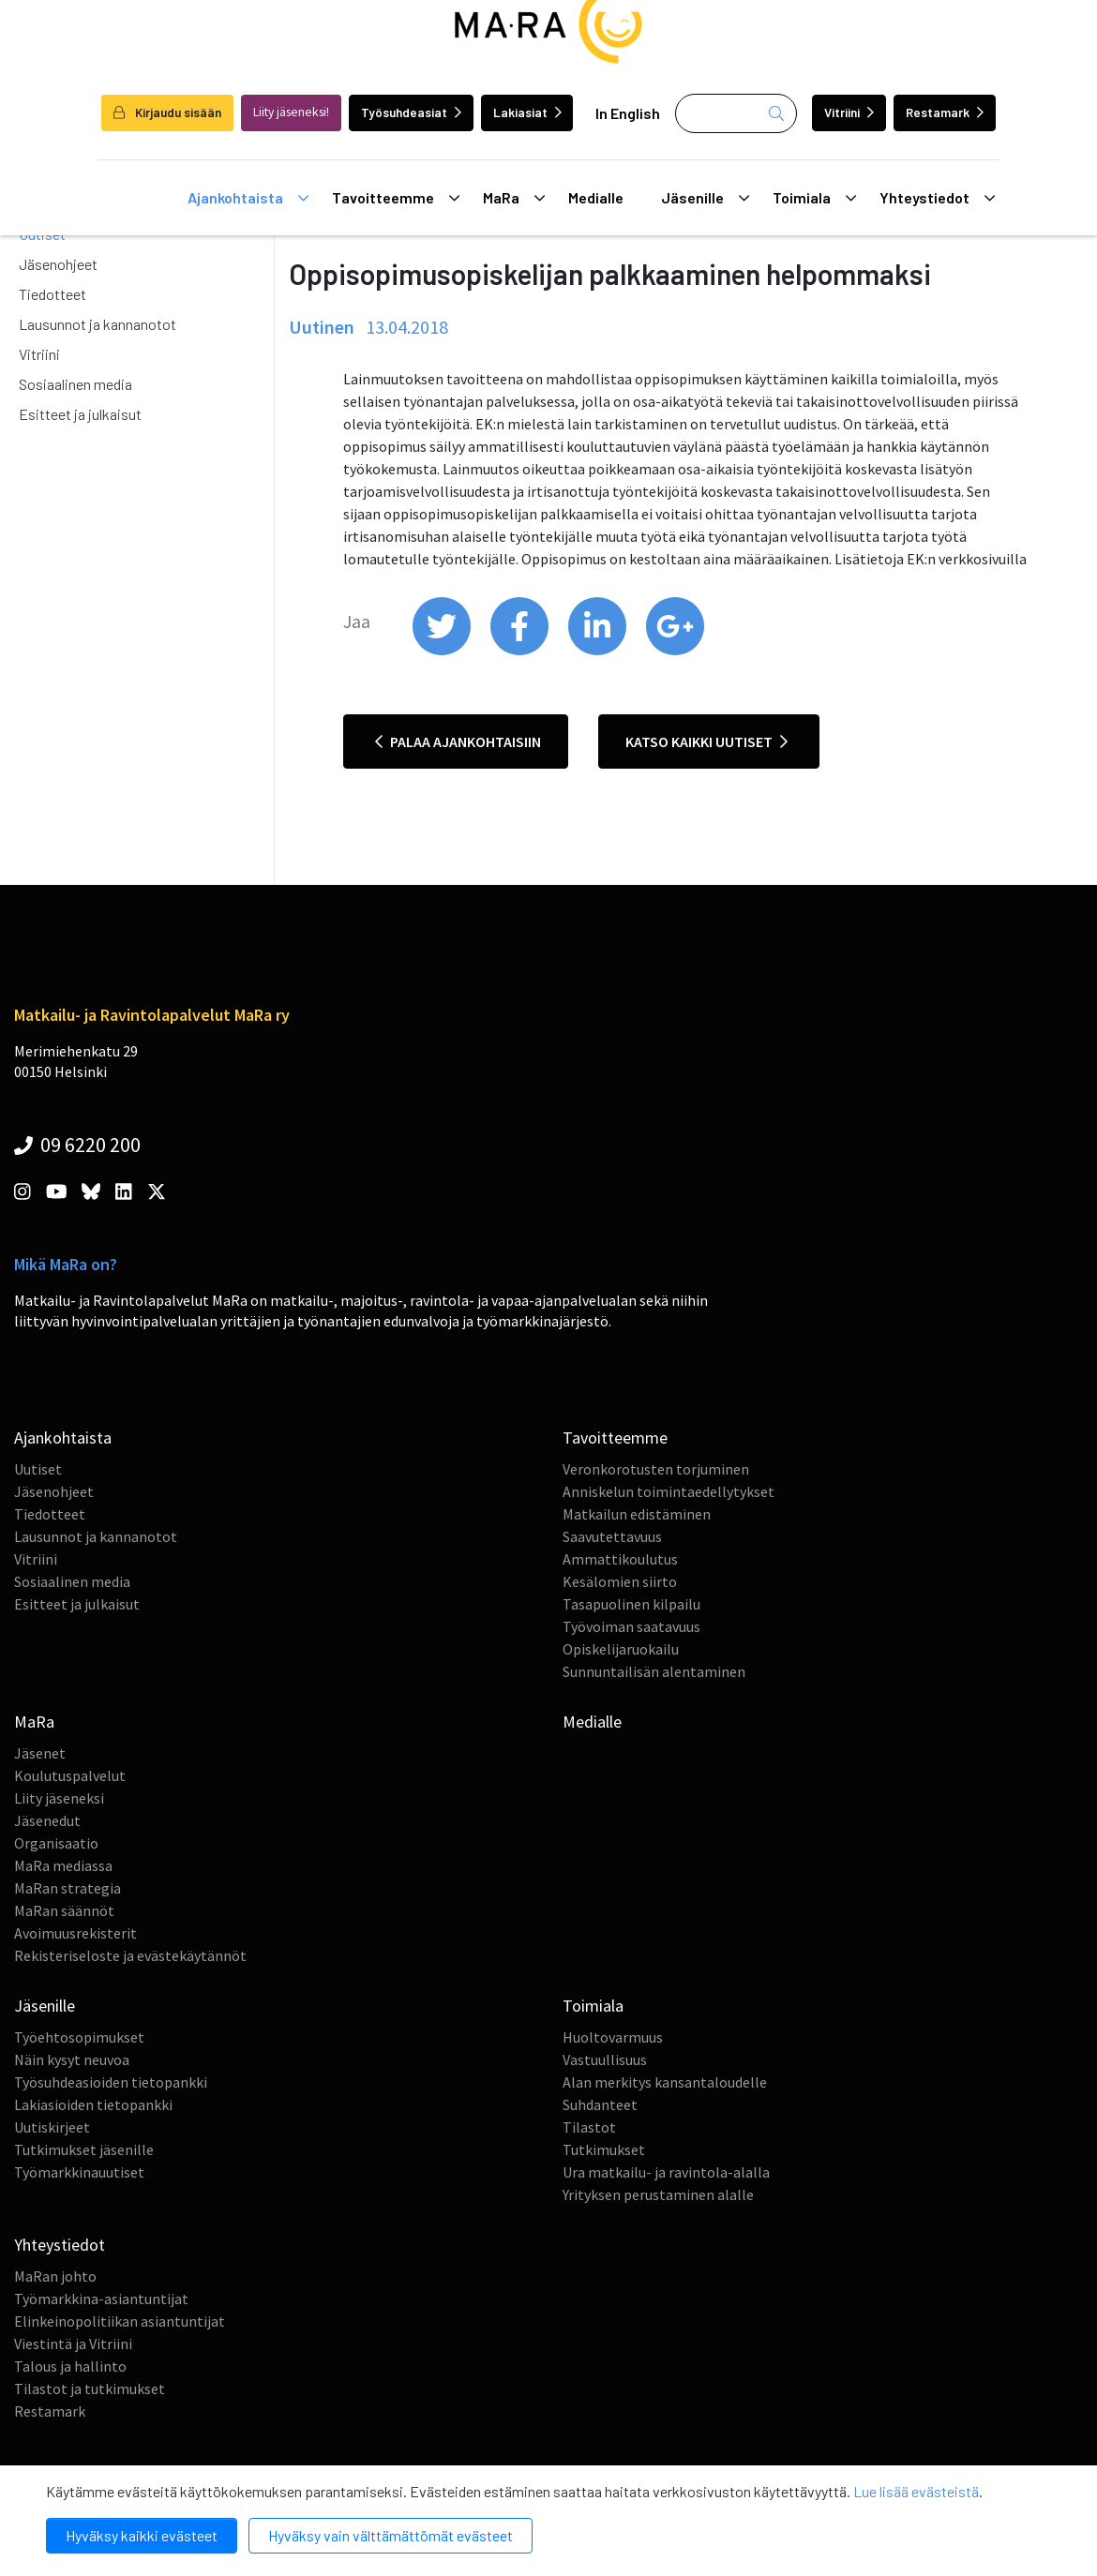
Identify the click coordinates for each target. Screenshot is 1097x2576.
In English (627, 113)
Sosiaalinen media (75, 384)
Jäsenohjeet (58, 264)
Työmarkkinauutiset (79, 2172)
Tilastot (589, 2127)
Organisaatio (56, 1843)
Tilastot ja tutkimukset (89, 2388)
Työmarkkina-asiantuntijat (101, 2298)
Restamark (945, 112)
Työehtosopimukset (79, 2037)
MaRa (514, 197)
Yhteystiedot (937, 197)
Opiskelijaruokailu (621, 1649)
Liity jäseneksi (59, 1798)
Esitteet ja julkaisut (80, 414)
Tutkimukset (604, 2149)
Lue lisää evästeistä (916, 2491)
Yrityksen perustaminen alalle (658, 2194)
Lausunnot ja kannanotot (97, 324)
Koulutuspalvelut (70, 1775)
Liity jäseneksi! (291, 112)
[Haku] (736, 113)
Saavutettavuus (612, 1536)
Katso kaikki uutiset (706, 741)
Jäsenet (40, 1753)
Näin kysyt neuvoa (71, 2059)
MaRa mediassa (63, 1865)
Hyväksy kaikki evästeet (142, 2535)
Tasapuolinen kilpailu (631, 1604)
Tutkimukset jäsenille (84, 2149)
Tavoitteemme (395, 197)
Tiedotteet (52, 294)
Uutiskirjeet (52, 2127)
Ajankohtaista (248, 197)
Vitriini (849, 112)
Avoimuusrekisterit (75, 1933)
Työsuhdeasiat (411, 112)
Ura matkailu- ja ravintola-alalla (666, 2172)
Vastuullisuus (605, 2059)
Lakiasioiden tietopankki (93, 2104)
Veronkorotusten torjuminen (656, 1469)
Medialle (596, 197)
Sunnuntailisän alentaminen (654, 1671)
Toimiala (814, 197)
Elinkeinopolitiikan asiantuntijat (119, 2321)
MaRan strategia (67, 1888)
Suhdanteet (600, 2104)
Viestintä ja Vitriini (73, 2343)
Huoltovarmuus (613, 2037)
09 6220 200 (77, 1144)
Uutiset (38, 1469)
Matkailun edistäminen (637, 1514)
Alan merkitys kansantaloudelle (665, 2082)
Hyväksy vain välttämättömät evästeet (390, 2535)
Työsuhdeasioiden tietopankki (110, 2082)
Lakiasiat (527, 112)
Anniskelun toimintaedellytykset (668, 1491)
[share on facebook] (521, 650)
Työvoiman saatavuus (631, 1626)
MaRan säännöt (64, 1910)
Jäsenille (705, 197)
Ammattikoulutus (620, 1559)
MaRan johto (55, 2276)
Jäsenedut (47, 1820)
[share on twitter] (443, 650)
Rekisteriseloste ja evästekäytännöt (130, 1955)
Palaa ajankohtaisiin (458, 741)
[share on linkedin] (599, 650)
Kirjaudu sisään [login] (167, 112)
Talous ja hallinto (70, 2366)
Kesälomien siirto (620, 1581)
